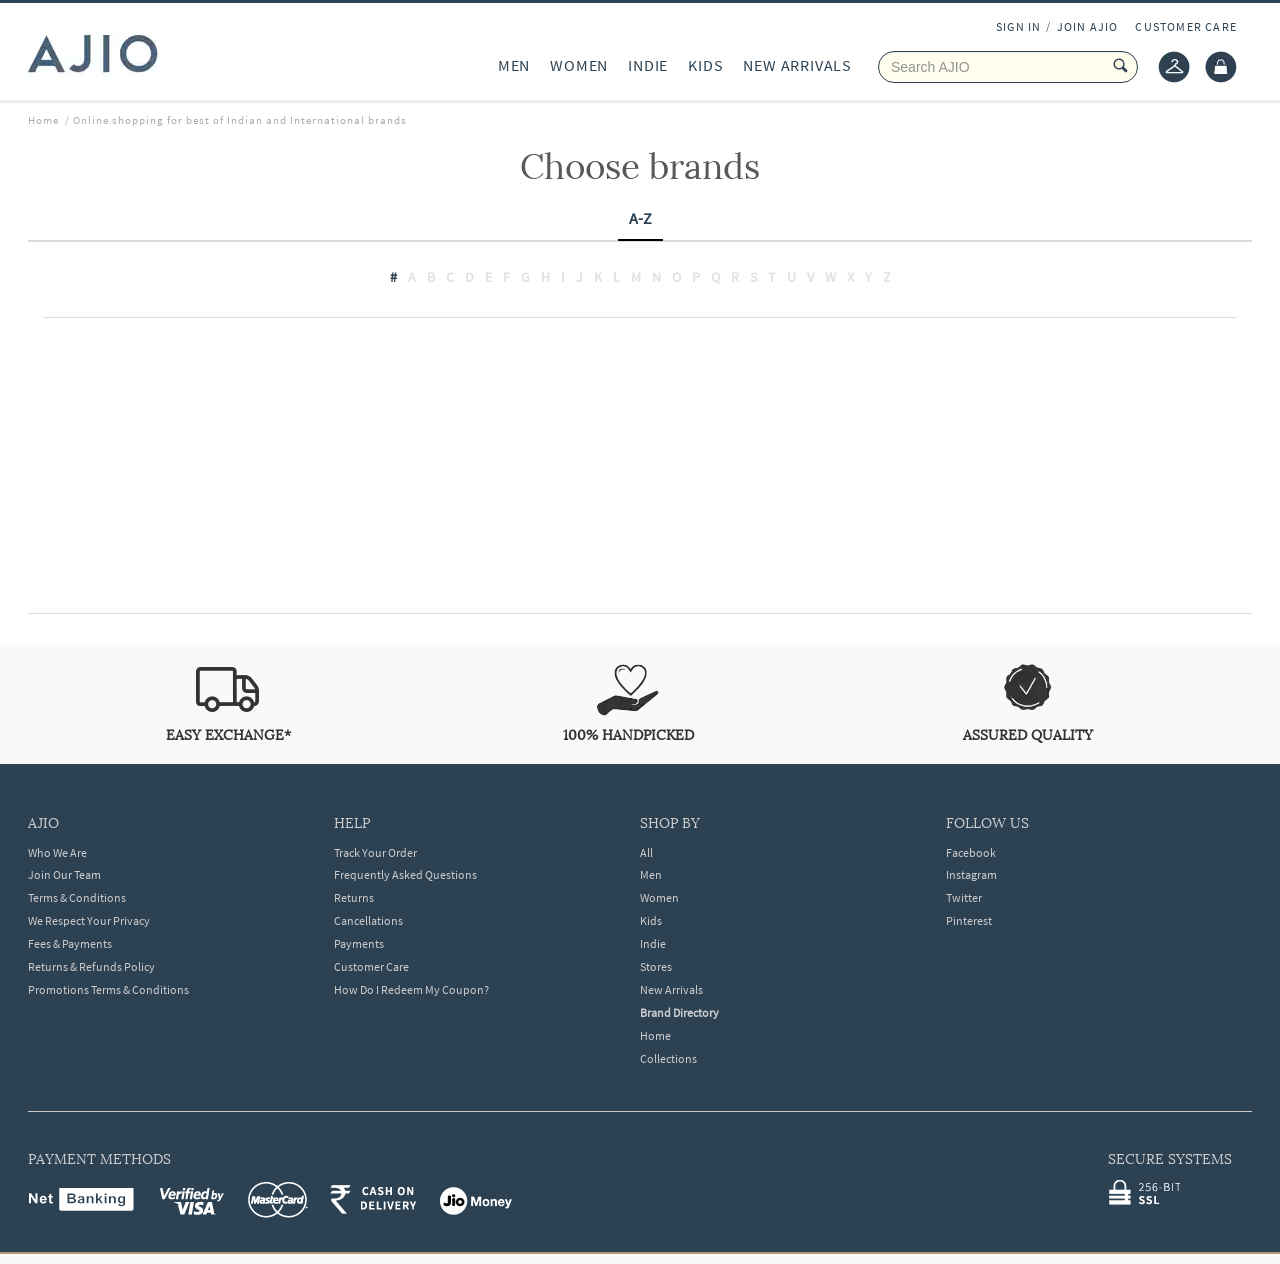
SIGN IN (1018, 26)
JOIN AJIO (1088, 26)
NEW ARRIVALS (797, 65)
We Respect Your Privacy (89, 920)
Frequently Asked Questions (405, 874)
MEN (514, 65)
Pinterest (969, 920)
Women (659, 897)
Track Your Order (375, 852)
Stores (656, 966)
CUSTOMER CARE (1186, 26)
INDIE (648, 65)
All (646, 852)
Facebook (971, 852)
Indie (653, 943)
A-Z (640, 218)
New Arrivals (671, 989)
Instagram (971, 874)
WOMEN (579, 65)
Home (655, 1035)
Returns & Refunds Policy (91, 966)
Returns (354, 897)
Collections (668, 1058)
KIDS (705, 65)
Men (651, 874)
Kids (651, 920)
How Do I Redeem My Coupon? (411, 989)
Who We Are (57, 852)
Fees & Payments (70, 943)
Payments (359, 943)
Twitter (964, 897)
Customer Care (371, 966)
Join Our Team (64, 874)
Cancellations (368, 920)
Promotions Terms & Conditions (108, 989)
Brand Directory (679, 1012)
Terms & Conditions (77, 897)
